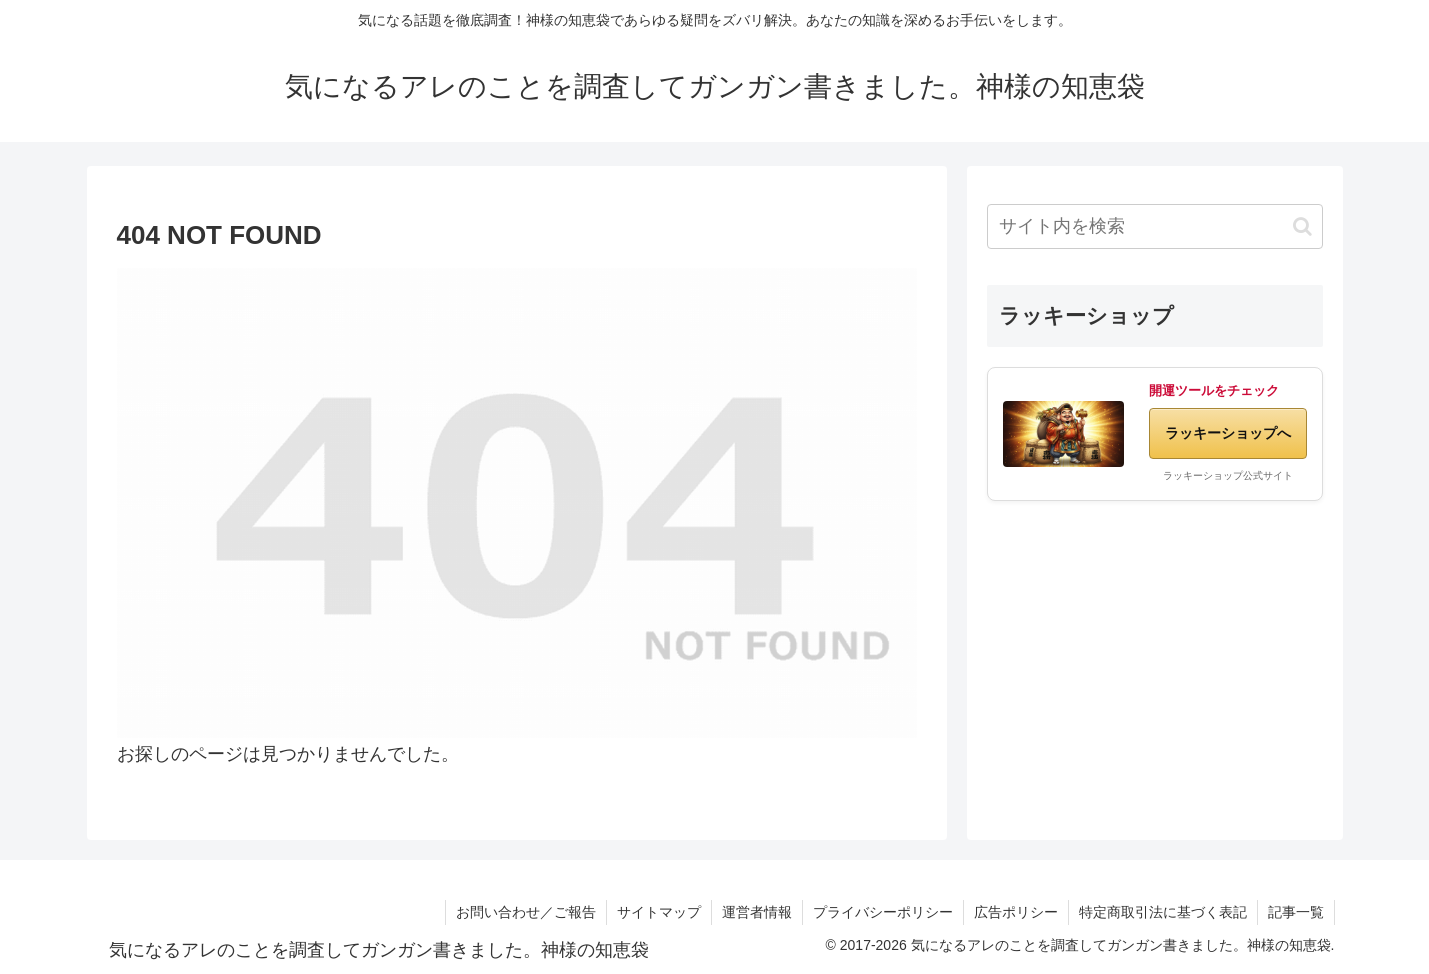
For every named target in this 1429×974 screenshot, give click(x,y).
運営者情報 (757, 912)
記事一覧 (1296, 912)
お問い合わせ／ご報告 (526, 912)
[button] (1302, 226)
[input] (1155, 226)
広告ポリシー (1016, 912)
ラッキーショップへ (1228, 433)
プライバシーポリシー (883, 912)
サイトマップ (659, 912)
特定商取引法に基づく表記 (1163, 912)
